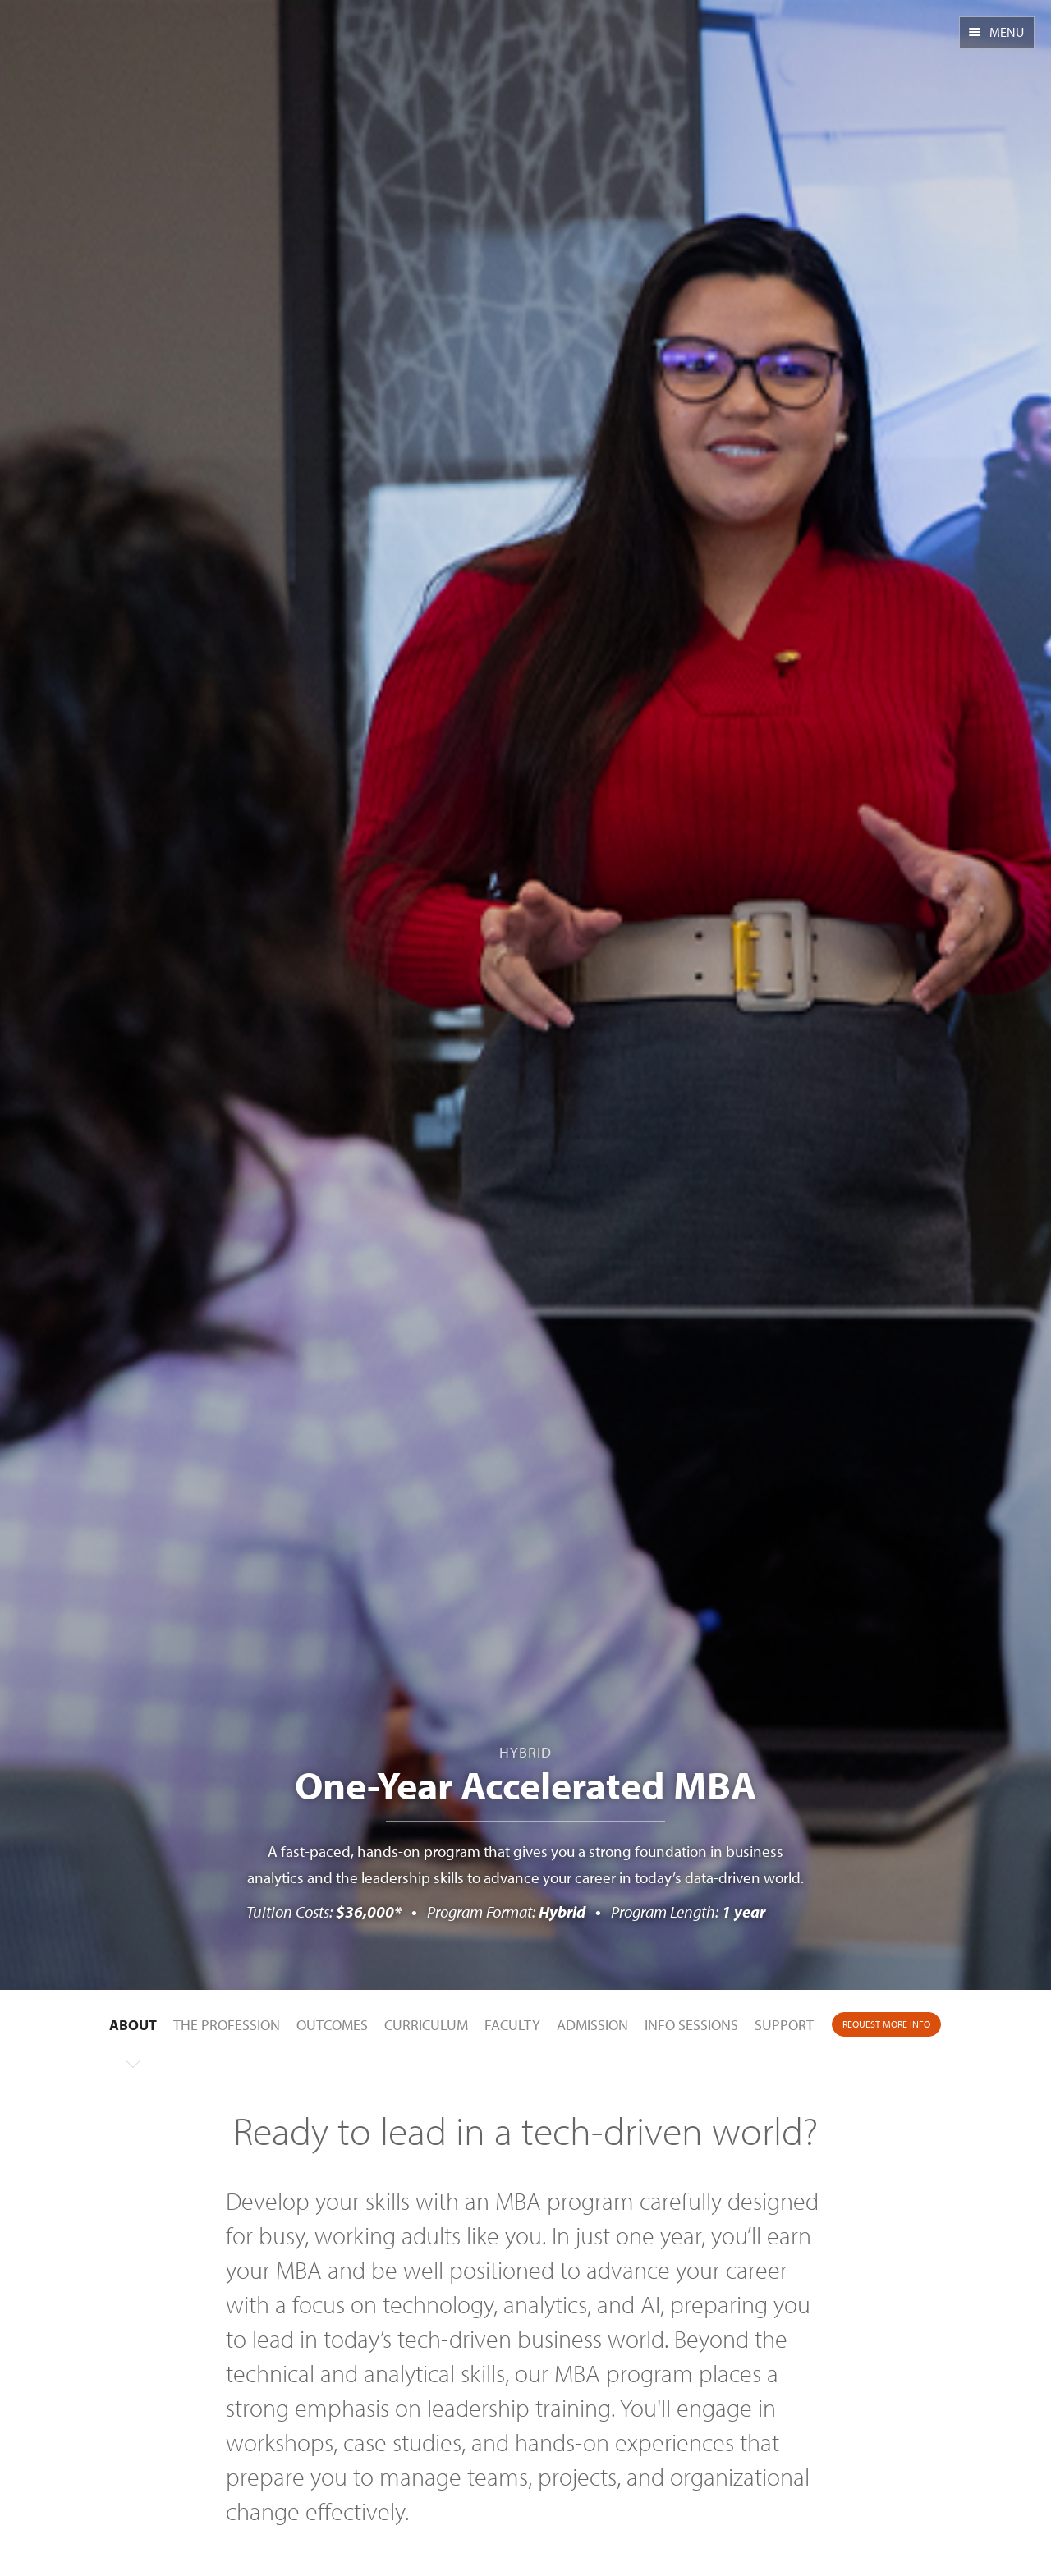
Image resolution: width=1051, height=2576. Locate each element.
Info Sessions (691, 2024)
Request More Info (886, 2024)
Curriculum (426, 2024)
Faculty (512, 2024)
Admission (592, 2024)
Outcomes (332, 2024)
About (133, 2024)
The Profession (226, 2024)
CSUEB (96, 43)
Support (784, 2024)
